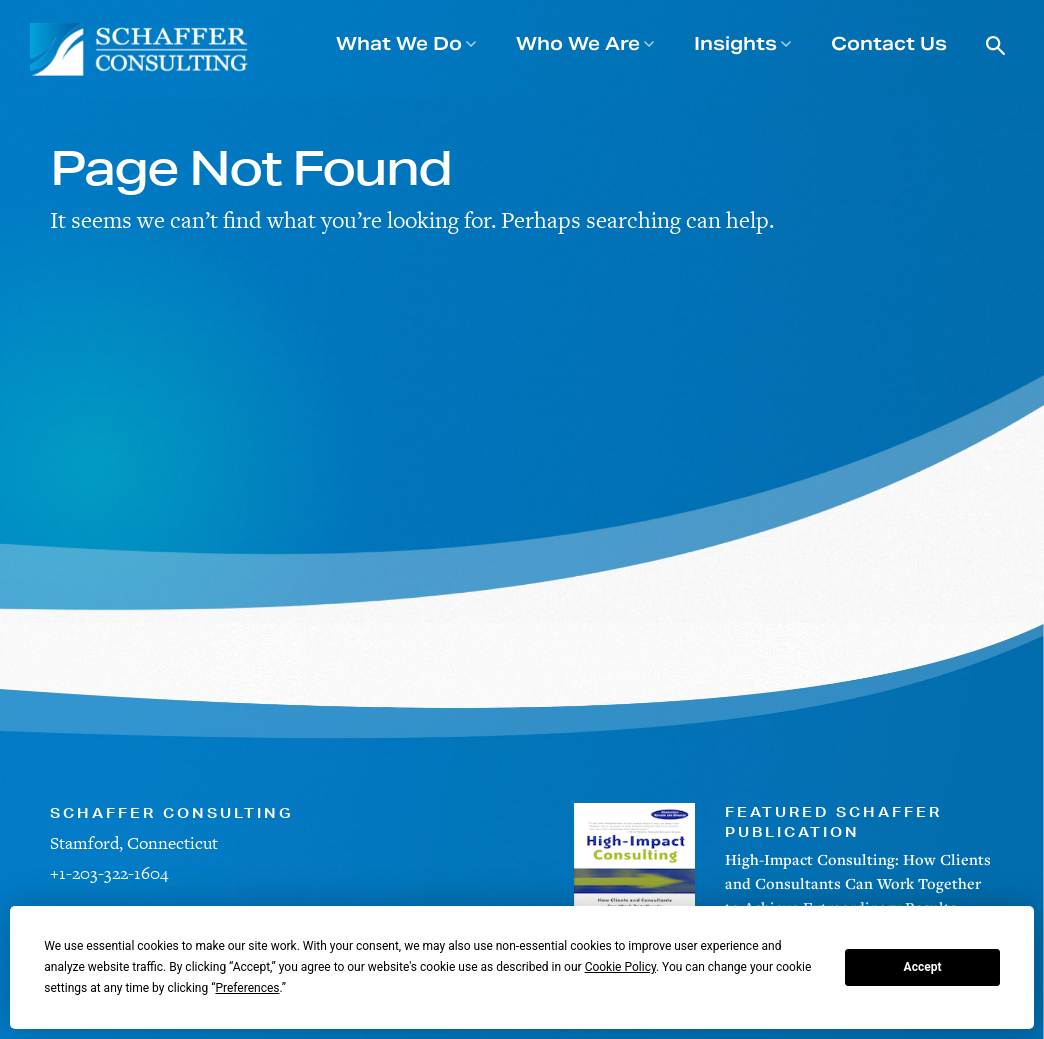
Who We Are (578, 43)
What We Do (399, 43)
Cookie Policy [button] (620, 967)
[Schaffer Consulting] (140, 49)
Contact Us (889, 43)
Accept (923, 967)
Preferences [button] (247, 988)
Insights (735, 43)
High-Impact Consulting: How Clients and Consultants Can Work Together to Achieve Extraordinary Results (858, 883)
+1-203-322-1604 (109, 873)
